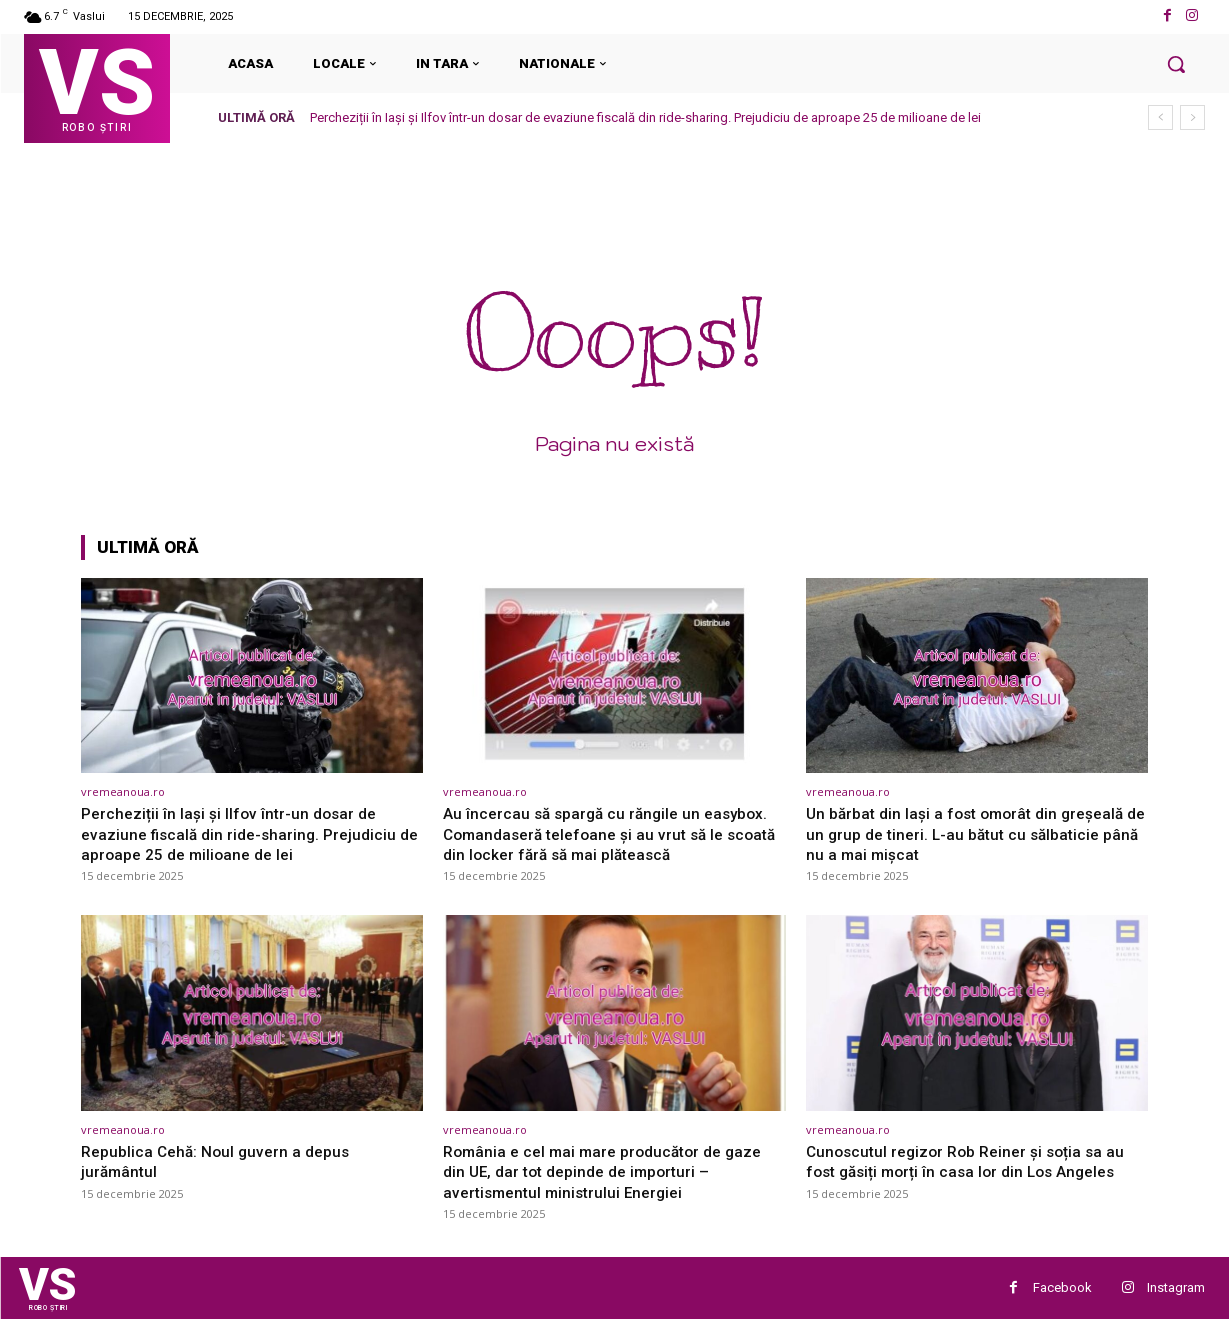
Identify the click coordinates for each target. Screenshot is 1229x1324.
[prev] (1160, 117)
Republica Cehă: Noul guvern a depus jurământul (222, 1161)
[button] (1176, 64)
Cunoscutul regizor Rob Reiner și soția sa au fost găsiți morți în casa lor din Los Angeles (974, 1161)
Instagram (1176, 1289)
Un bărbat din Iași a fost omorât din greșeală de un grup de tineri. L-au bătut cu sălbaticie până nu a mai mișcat (975, 833)
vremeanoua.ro (123, 791)
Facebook (1062, 1289)
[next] (1192, 117)
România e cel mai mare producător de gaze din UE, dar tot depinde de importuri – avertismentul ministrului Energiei (612, 1171)
